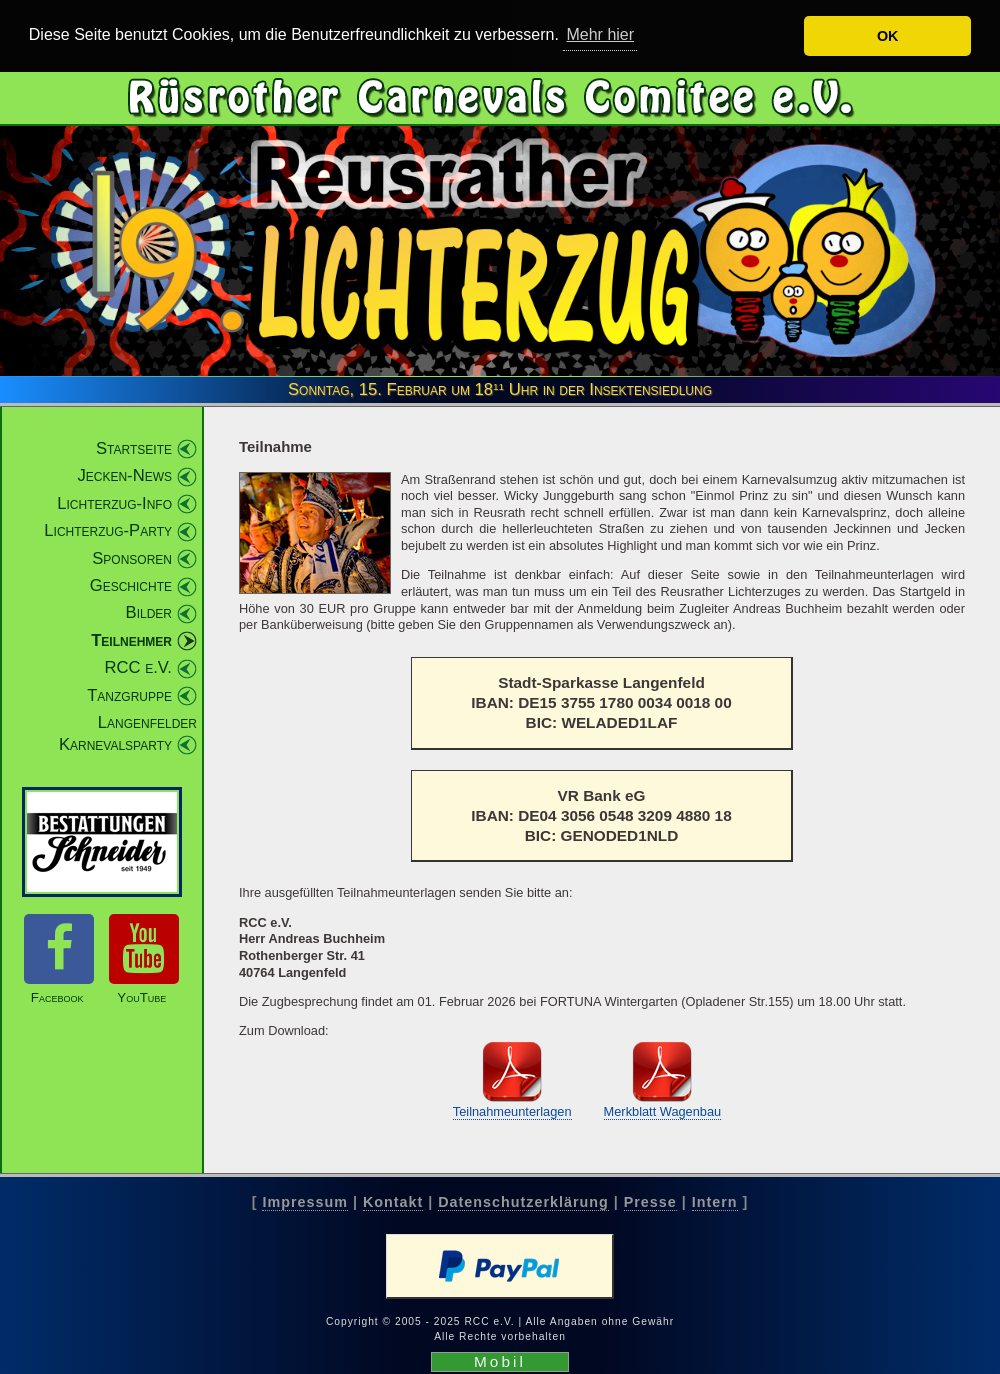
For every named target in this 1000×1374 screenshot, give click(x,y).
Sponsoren (132, 557)
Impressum (304, 1201)
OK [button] (888, 36)
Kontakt (393, 1201)
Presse (650, 1201)
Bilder (149, 611)
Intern (715, 1201)
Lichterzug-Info (114, 502)
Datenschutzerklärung (523, 1201)
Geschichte (131, 584)
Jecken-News (124, 474)
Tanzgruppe (129, 694)
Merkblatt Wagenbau (663, 1110)
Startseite (134, 447)
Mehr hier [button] (600, 34)
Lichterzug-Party (108, 529)
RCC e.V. (138, 666)
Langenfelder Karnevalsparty (128, 732)
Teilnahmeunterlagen (512, 1110)
